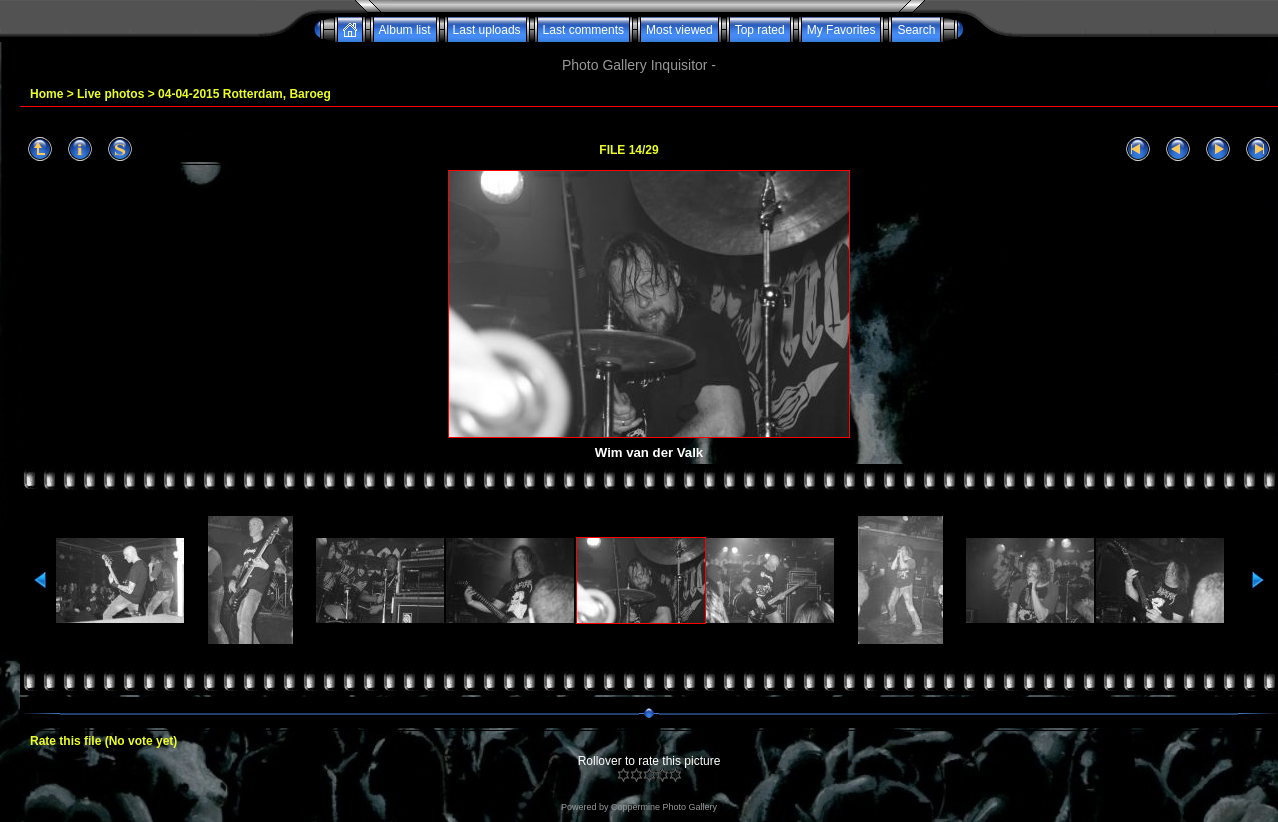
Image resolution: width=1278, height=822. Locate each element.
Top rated (760, 30)
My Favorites (841, 30)
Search (916, 30)
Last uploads (487, 30)
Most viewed (679, 30)
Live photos (110, 94)
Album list (405, 30)
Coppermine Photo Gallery (664, 807)
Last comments (583, 30)
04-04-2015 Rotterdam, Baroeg (244, 94)
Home (46, 94)
